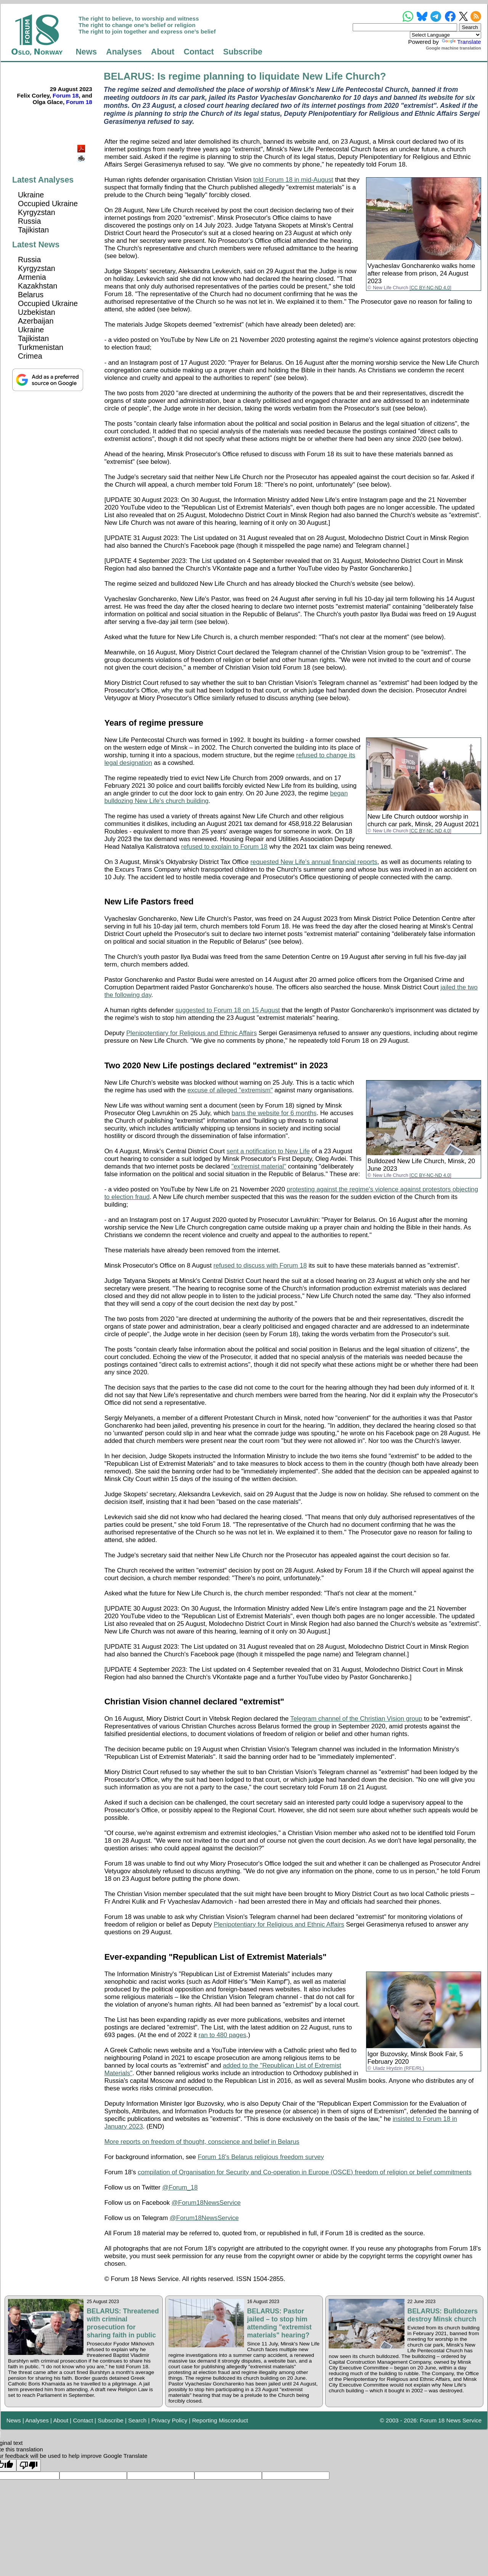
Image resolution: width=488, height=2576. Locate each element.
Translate (460, 41)
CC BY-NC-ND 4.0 (430, 287)
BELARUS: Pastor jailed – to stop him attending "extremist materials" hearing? (279, 2323)
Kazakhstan (37, 286)
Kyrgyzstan (36, 212)
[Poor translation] (28, 2465)
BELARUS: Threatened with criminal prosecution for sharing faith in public (123, 2323)
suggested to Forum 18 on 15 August (227, 1010)
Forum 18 (66, 95)
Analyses (123, 51)
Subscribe (242, 51)
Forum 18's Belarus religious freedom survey (261, 2157)
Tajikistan (33, 230)
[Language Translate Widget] (445, 34)
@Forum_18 (180, 2187)
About (162, 51)
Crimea (30, 356)
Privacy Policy (169, 2420)
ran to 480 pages (222, 2035)
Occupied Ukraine (48, 203)
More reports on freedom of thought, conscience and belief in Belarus (202, 2141)
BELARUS (127, 76)
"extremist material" (258, 1166)
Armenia (32, 277)
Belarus (30, 294)
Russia (29, 221)
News (86, 51)
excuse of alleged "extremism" (230, 1090)
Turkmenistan (40, 347)
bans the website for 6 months (274, 1113)
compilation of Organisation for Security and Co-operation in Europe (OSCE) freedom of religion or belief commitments (304, 2172)
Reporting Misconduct (220, 2420)
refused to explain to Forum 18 (224, 846)
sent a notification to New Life (268, 1151)
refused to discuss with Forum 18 (260, 1265)
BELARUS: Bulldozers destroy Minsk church (443, 2315)
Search (137, 2420)
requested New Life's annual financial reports (313, 862)
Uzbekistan (36, 312)
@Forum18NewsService (206, 2202)
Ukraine (31, 195)
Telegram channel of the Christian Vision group (356, 1718)
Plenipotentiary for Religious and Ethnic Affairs (191, 1033)
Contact (199, 51)
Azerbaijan (35, 321)
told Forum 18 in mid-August (293, 179)
